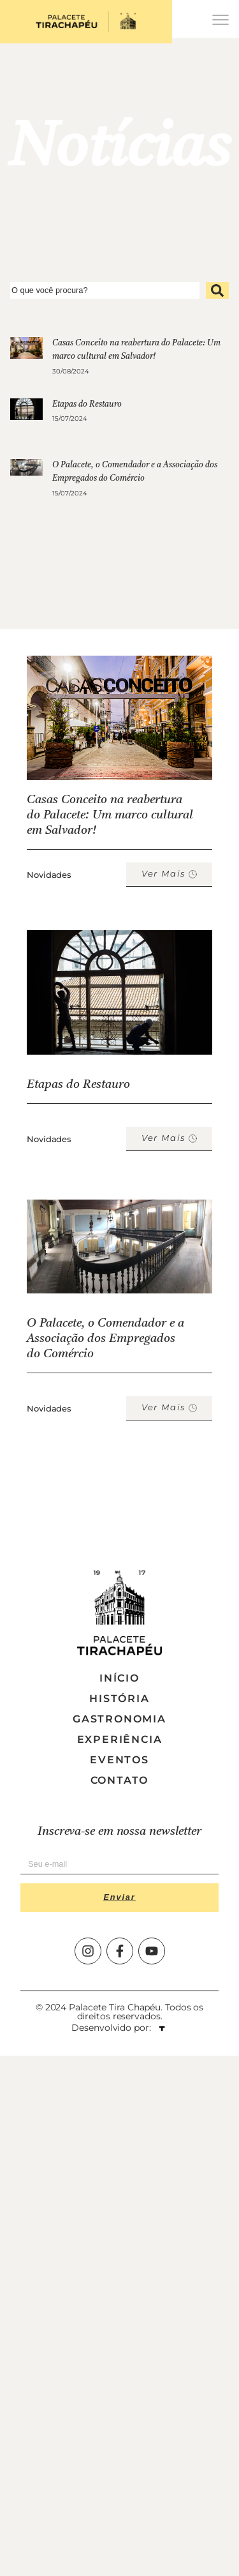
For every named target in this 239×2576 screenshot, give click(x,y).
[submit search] (217, 290)
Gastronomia (119, 1719)
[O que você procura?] (104, 290)
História (119, 1698)
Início (119, 1678)
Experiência (120, 1739)
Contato (120, 1780)
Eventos (119, 1760)
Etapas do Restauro (87, 404)
